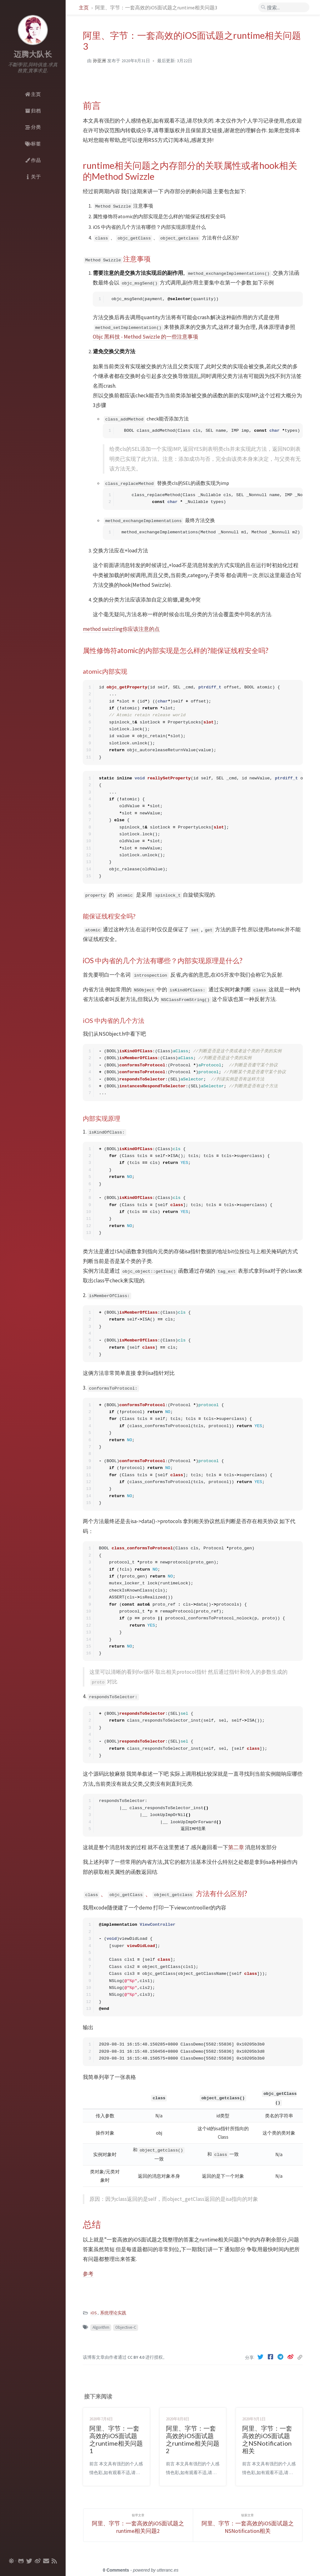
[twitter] (29, 2561)
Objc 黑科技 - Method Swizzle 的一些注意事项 (145, 336)
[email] (46, 2561)
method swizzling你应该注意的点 (121, 629)
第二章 (236, 1847)
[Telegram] (281, 2357)
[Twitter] (261, 2357)
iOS (94, 2313)
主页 (84, 7)
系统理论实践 (113, 2313)
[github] (21, 2561)
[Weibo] (291, 2357)
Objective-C (125, 2327)
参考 (88, 2273)
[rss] (54, 2561)
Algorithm (100, 2327)
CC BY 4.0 (136, 2357)
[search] (283, 7)
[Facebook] (271, 2357)
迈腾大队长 (33, 54)
